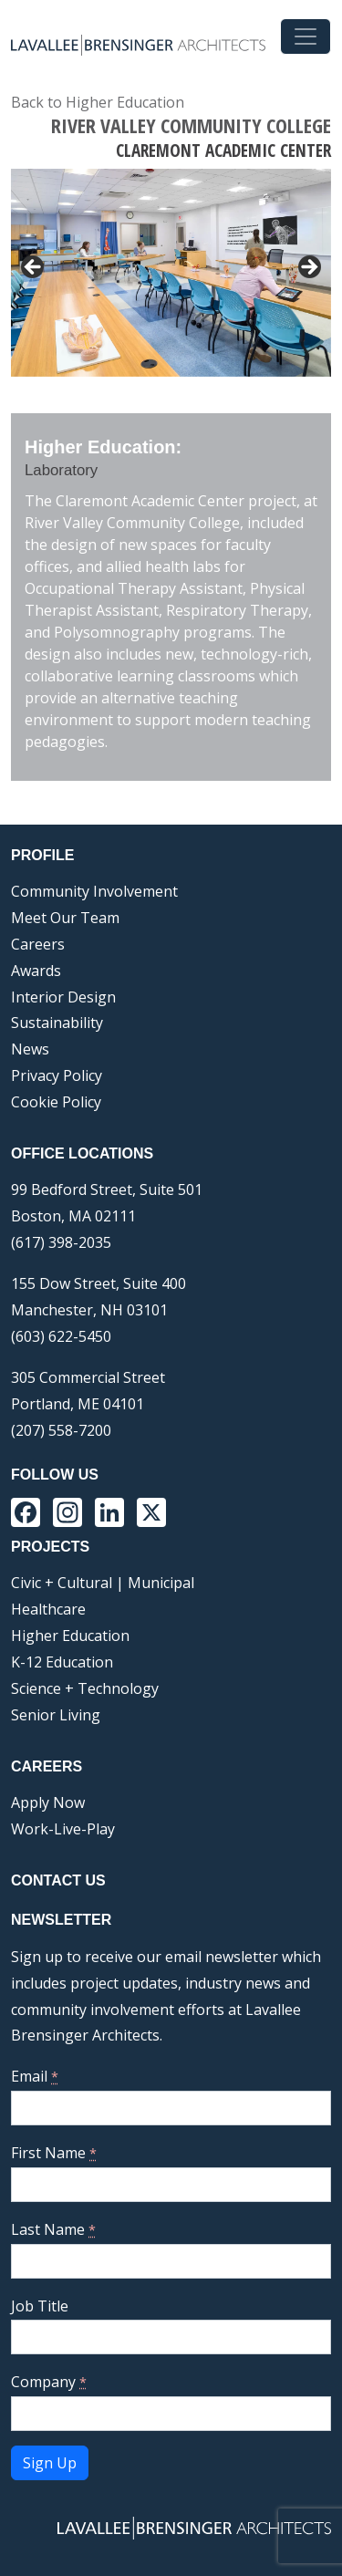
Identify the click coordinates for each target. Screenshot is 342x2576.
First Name (54, 2153)
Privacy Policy (56, 1075)
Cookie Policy (56, 1102)
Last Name (53, 2229)
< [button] (33, 268)
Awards (36, 971)
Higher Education (70, 1636)
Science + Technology (85, 1688)
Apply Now (48, 1802)
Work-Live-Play (63, 1829)
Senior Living (55, 1715)
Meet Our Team (65, 918)
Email (34, 2076)
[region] (171, 273)
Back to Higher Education (97, 102)
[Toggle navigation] (305, 36)
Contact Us (58, 1880)
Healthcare (48, 1609)
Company (49, 2382)
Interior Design (63, 997)
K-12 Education (62, 1662)
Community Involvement (94, 891)
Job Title (39, 2306)
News (30, 1049)
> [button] (308, 268)
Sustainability (57, 1023)
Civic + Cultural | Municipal (102, 1583)
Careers (38, 944)
